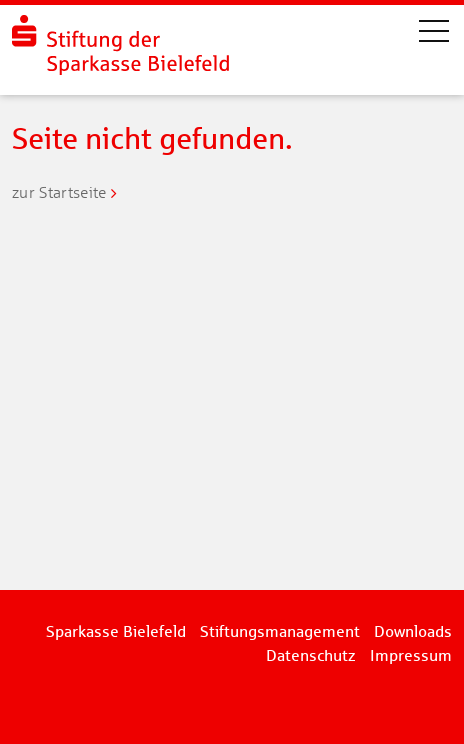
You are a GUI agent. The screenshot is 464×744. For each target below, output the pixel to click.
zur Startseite (59, 192)
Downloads (413, 631)
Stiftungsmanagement (280, 631)
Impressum (411, 655)
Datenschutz (311, 655)
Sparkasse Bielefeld (116, 631)
